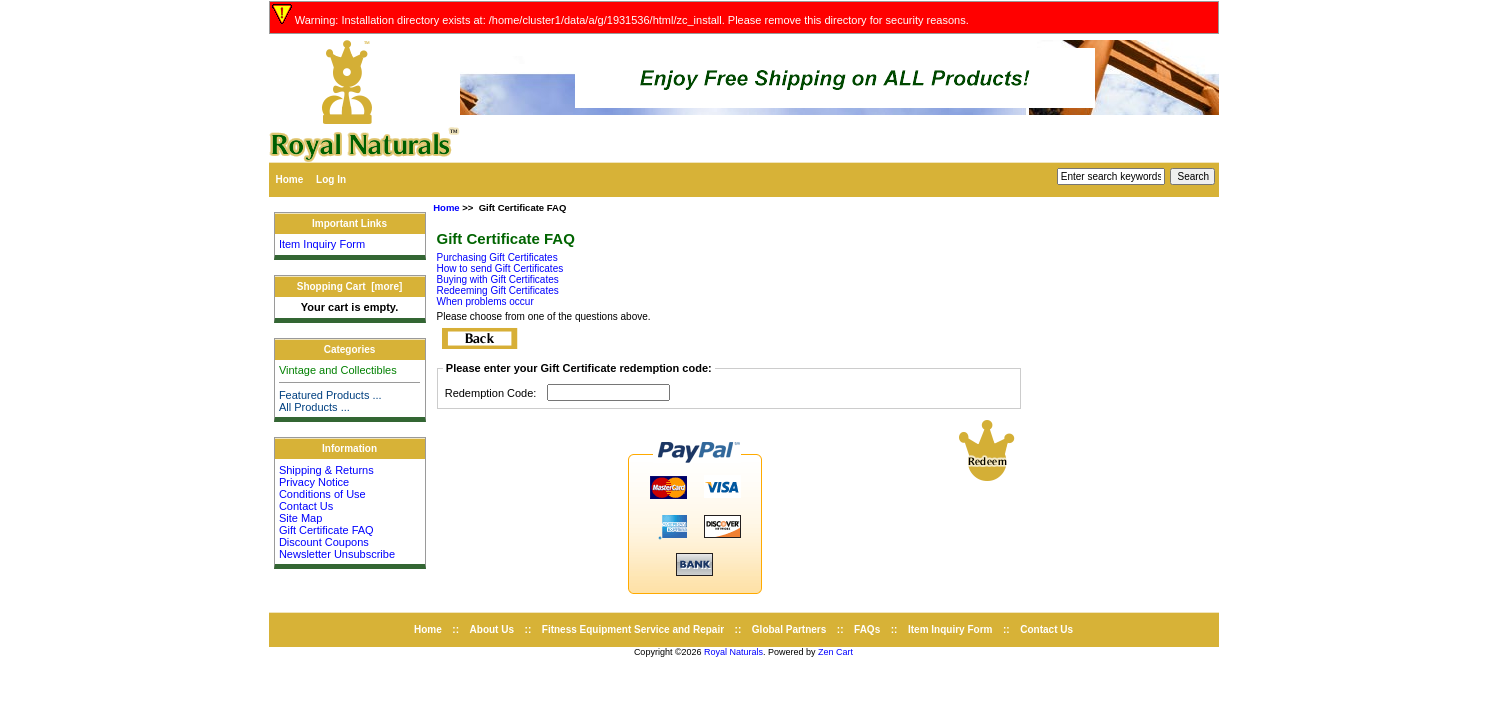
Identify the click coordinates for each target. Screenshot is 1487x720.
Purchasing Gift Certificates (497, 257)
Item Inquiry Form (322, 244)
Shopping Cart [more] (350, 286)
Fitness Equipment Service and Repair (633, 629)
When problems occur (485, 301)
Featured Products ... (330, 395)
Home (290, 179)
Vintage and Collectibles (338, 370)
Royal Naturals (733, 652)
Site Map (300, 518)
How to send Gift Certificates (500, 268)
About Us (492, 629)
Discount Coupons (324, 542)
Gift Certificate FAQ (326, 530)
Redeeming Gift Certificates (498, 290)
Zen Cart (835, 652)
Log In (331, 179)
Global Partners (789, 629)
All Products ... (314, 407)
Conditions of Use (322, 494)
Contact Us (306, 506)
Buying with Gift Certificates (498, 279)
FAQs (867, 629)
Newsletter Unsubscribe (337, 554)
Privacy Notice (314, 482)
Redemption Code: (491, 393)
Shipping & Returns (326, 470)
